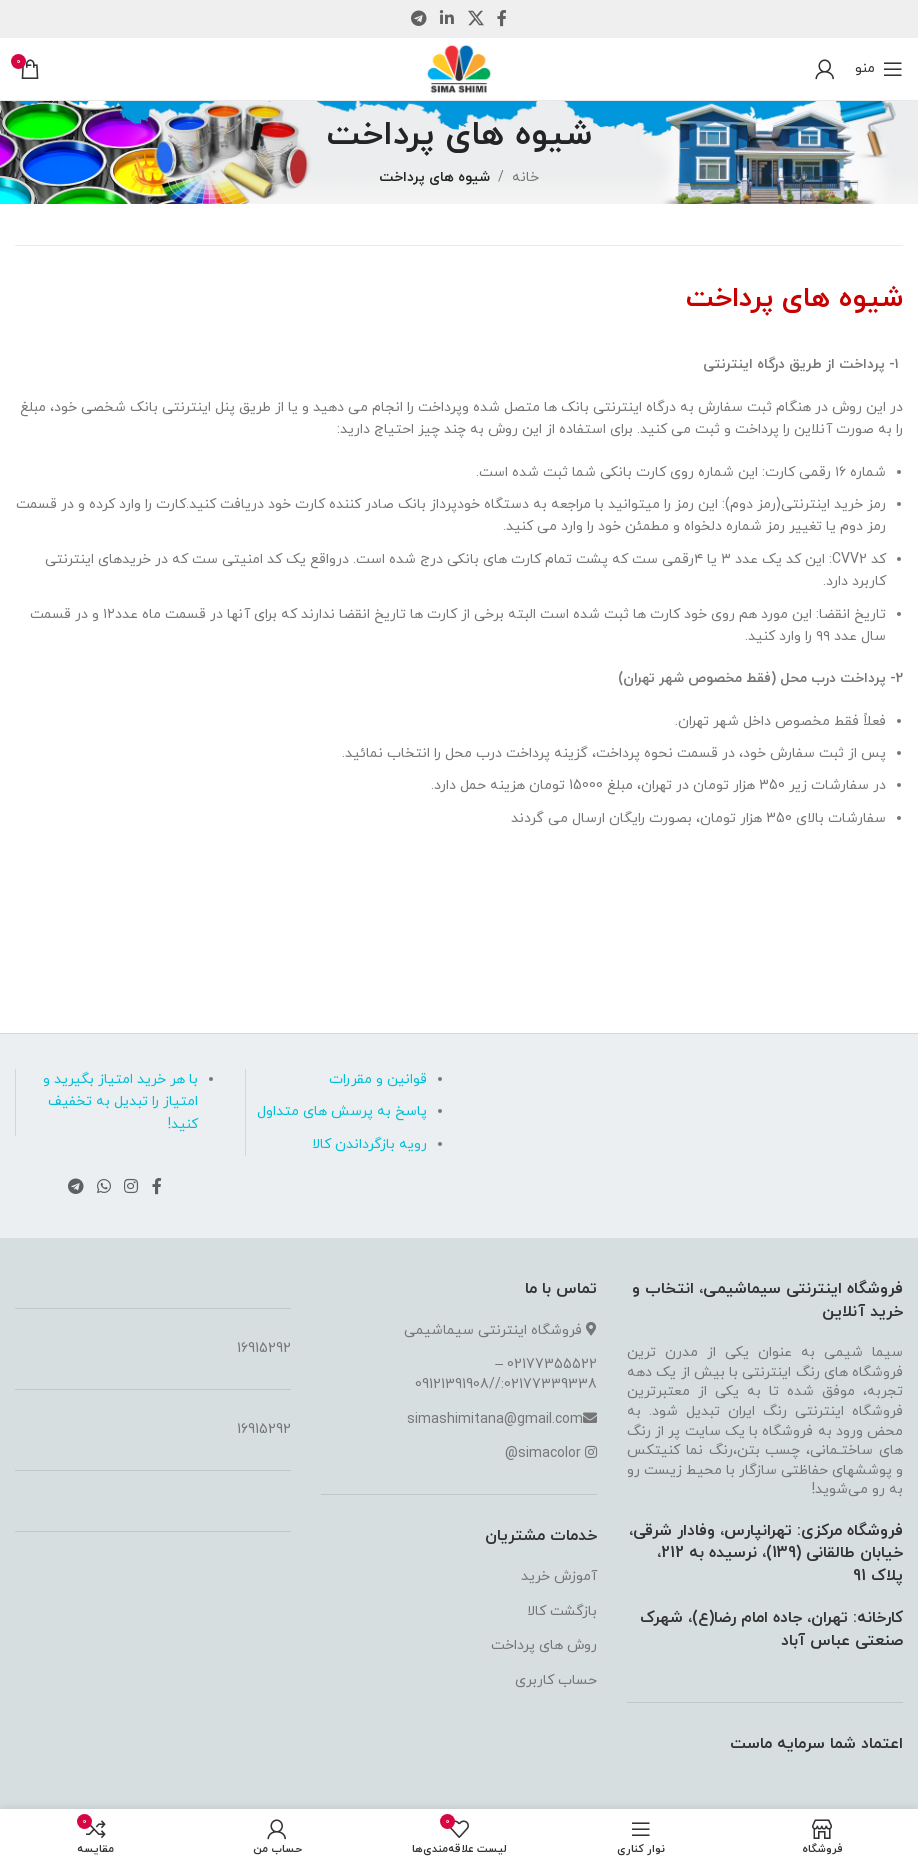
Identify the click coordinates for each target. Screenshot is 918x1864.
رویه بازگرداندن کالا (369, 1144)
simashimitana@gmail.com (495, 1419)
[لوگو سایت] (459, 67)
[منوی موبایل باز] (879, 69)
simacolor (549, 1453)
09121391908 (452, 1384)
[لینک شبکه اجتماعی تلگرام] (418, 19)
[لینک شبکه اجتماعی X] (475, 19)
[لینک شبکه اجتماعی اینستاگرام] (131, 1187)
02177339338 (550, 1384)
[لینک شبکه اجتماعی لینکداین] (447, 19)
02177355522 (552, 1364)
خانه (525, 177)
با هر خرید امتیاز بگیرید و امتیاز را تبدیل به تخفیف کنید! (120, 1102)
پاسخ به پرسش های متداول (342, 1111)
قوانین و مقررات (378, 1079)
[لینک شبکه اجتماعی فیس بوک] (501, 19)
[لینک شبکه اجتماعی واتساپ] (103, 1187)
